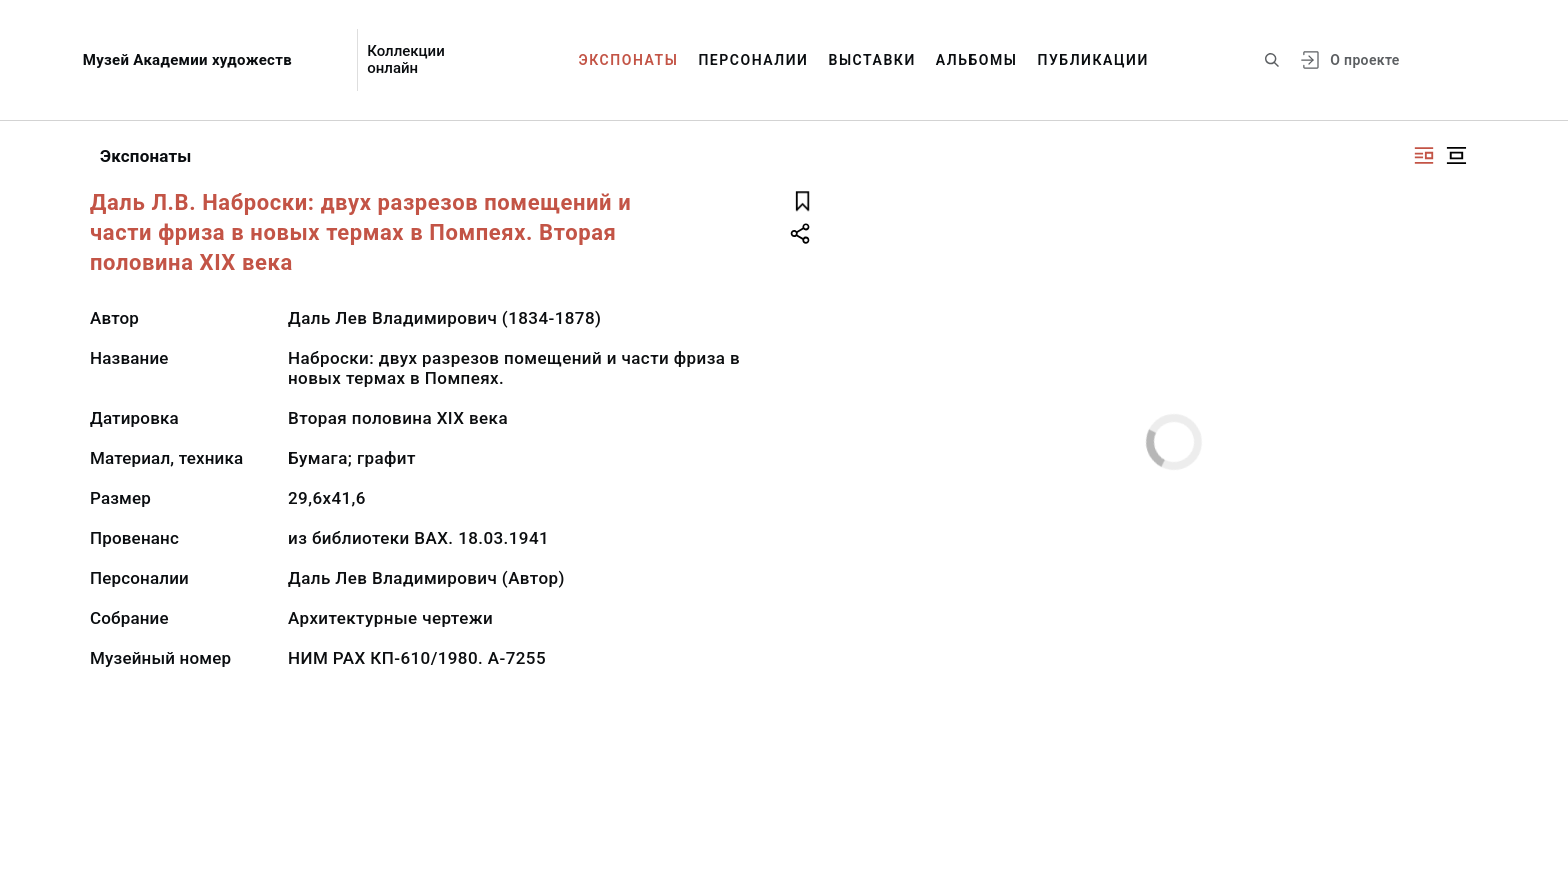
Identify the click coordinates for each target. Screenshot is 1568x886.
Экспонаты (629, 60)
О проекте (1364, 60)
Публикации (1093, 60)
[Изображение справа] (1424, 155)
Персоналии (753, 60)
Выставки (871, 60)
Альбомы (977, 60)
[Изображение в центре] (1456, 155)
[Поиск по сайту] (1272, 60)
